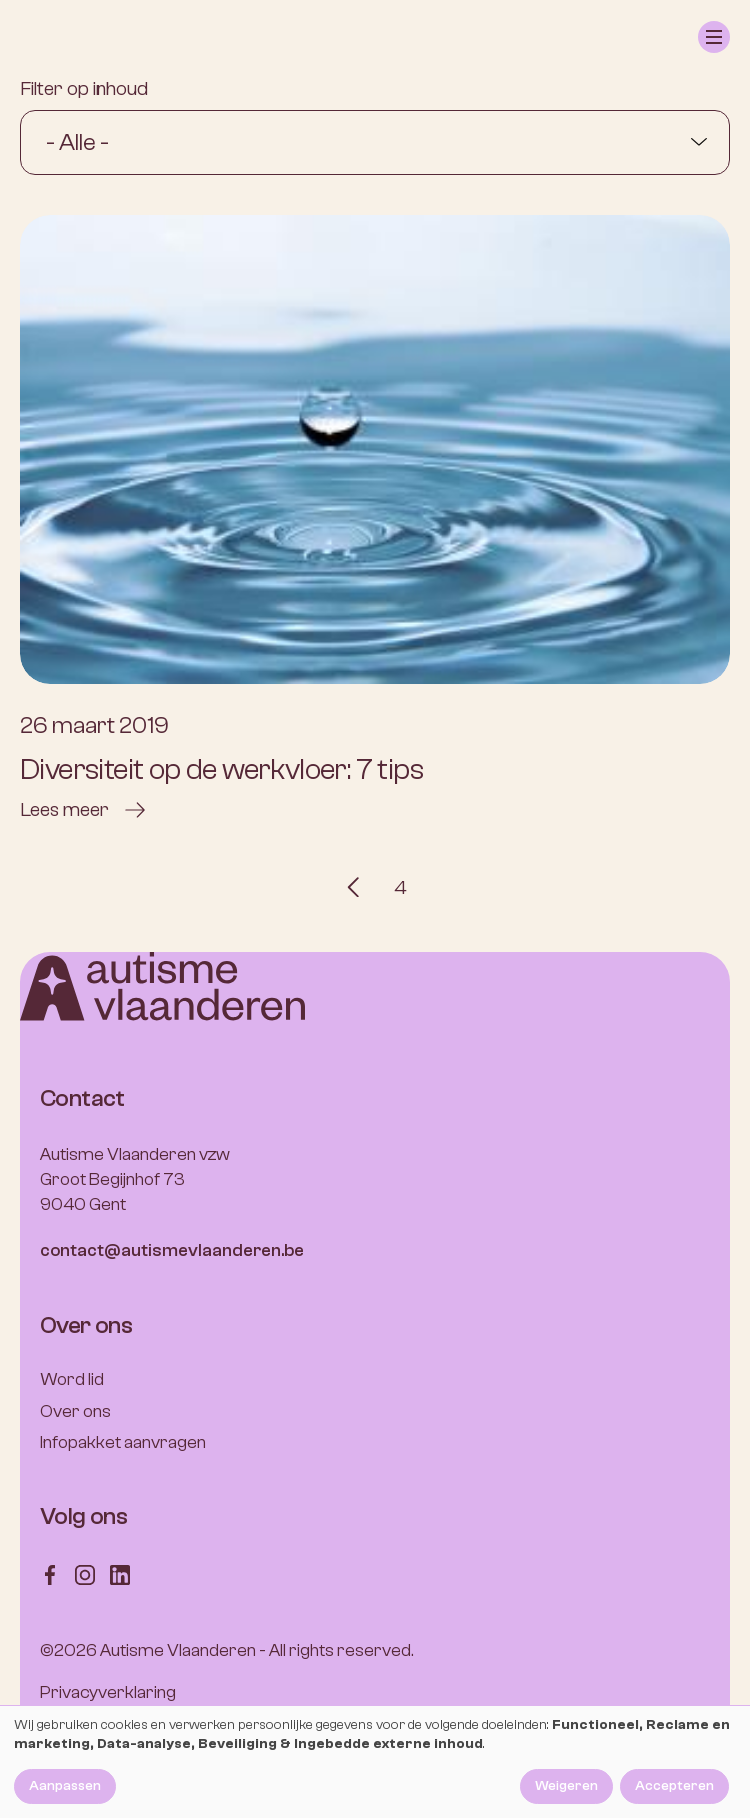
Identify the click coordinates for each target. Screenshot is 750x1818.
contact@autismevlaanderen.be (172, 1250)
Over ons (75, 1411)
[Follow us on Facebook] (50, 1573)
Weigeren (566, 1786)
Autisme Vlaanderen (178, 1650)
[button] (714, 37)
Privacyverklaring (108, 1692)
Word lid (72, 1379)
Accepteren (674, 1786)
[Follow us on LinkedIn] (120, 1573)
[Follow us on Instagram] (85, 1573)
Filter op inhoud (84, 88)
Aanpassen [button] (65, 1786)
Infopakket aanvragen (123, 1442)
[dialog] (375, 1762)
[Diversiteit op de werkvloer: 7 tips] (375, 519)
